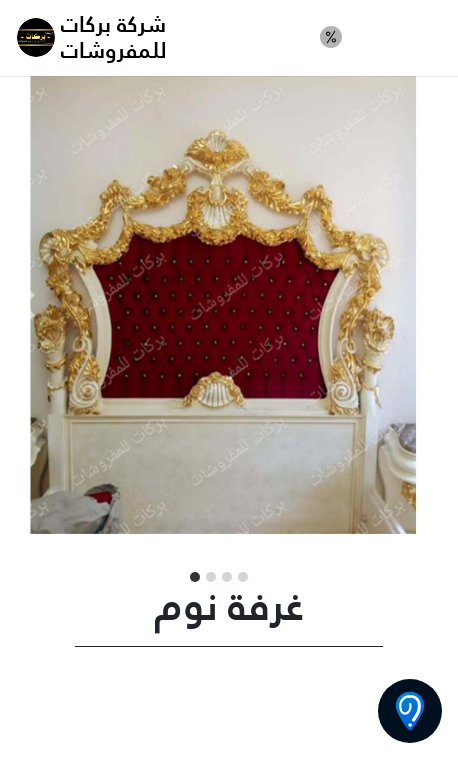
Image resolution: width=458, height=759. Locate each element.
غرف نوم (399, 37)
